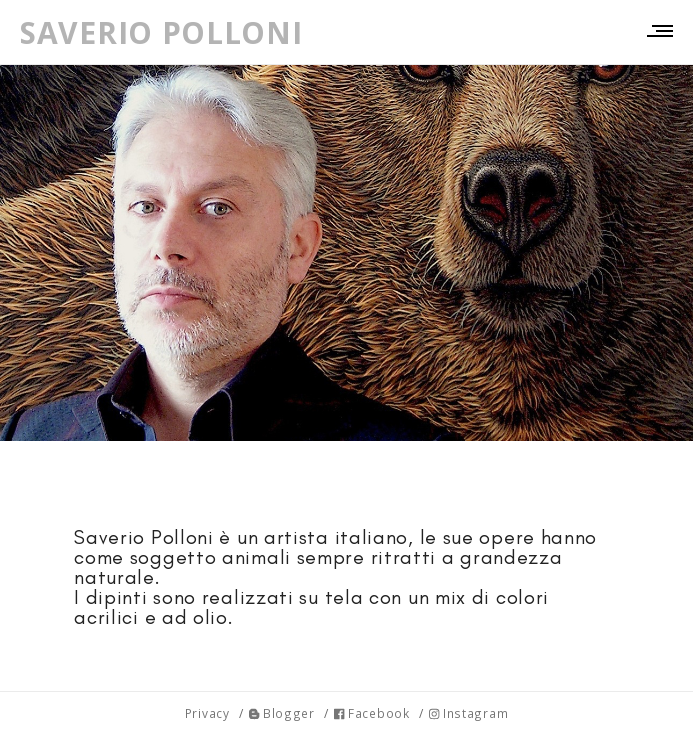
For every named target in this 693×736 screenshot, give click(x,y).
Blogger (282, 713)
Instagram (468, 713)
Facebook (372, 713)
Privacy (207, 713)
